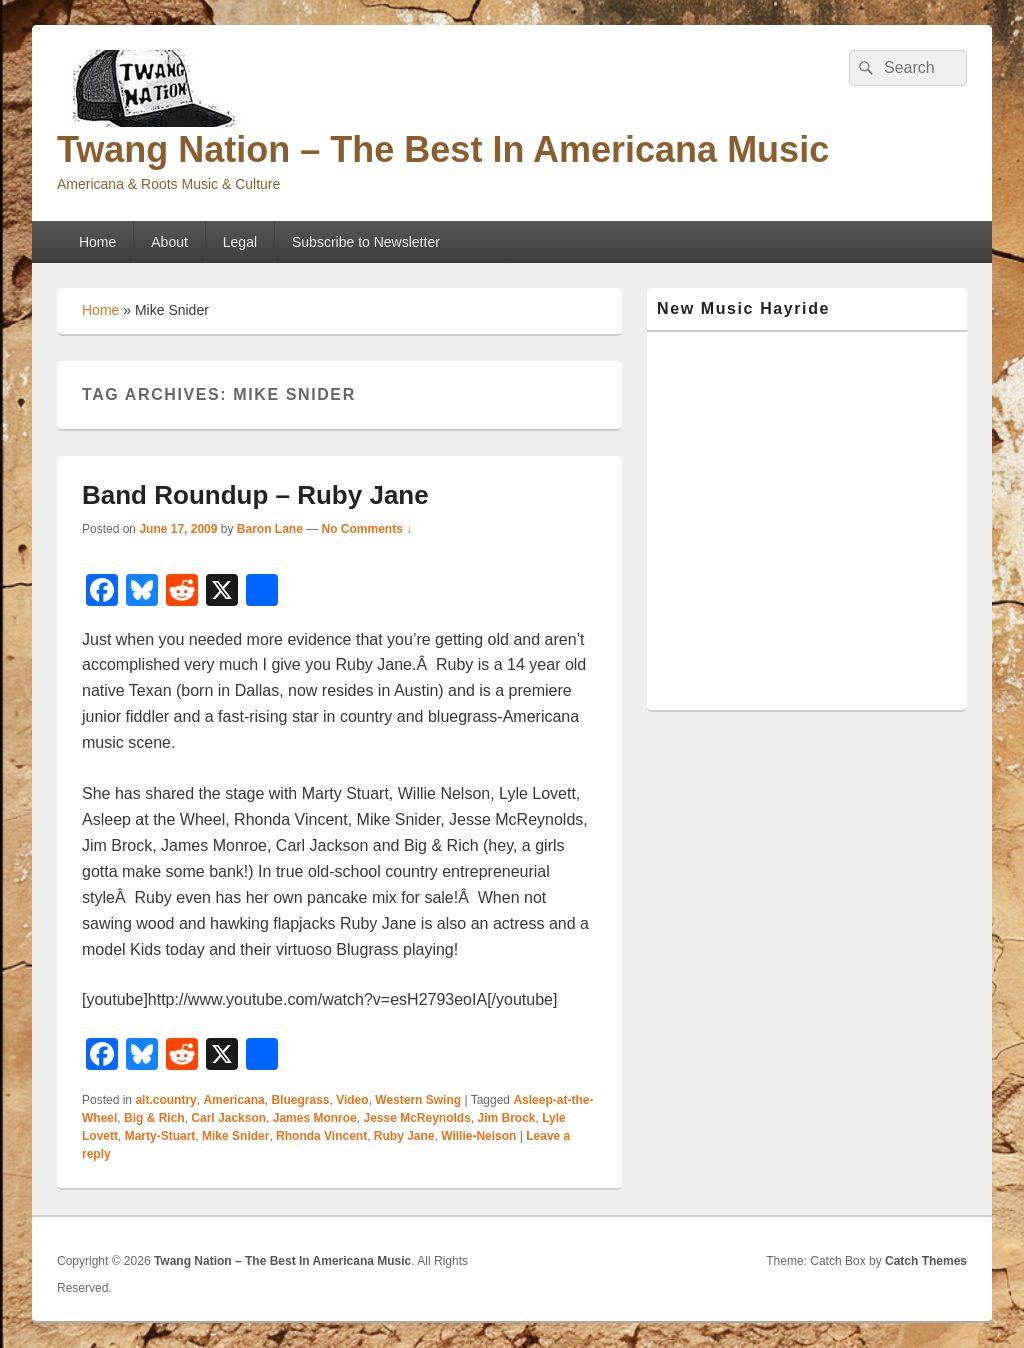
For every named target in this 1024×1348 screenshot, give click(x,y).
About (169, 242)
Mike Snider (235, 1136)
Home (97, 242)
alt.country (165, 1100)
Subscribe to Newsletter (366, 242)
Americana (233, 1100)
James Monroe (315, 1118)
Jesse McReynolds (416, 1118)
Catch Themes (926, 1261)
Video (352, 1100)
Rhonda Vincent (321, 1136)
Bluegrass (300, 1100)
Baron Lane (270, 529)
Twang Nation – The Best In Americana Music (443, 149)
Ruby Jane (404, 1136)
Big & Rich (154, 1118)
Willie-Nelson (478, 1136)
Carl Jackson (228, 1118)
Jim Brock (507, 1118)
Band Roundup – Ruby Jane (255, 495)
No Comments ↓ (367, 529)
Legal (240, 242)
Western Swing (418, 1100)
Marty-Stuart (160, 1136)
